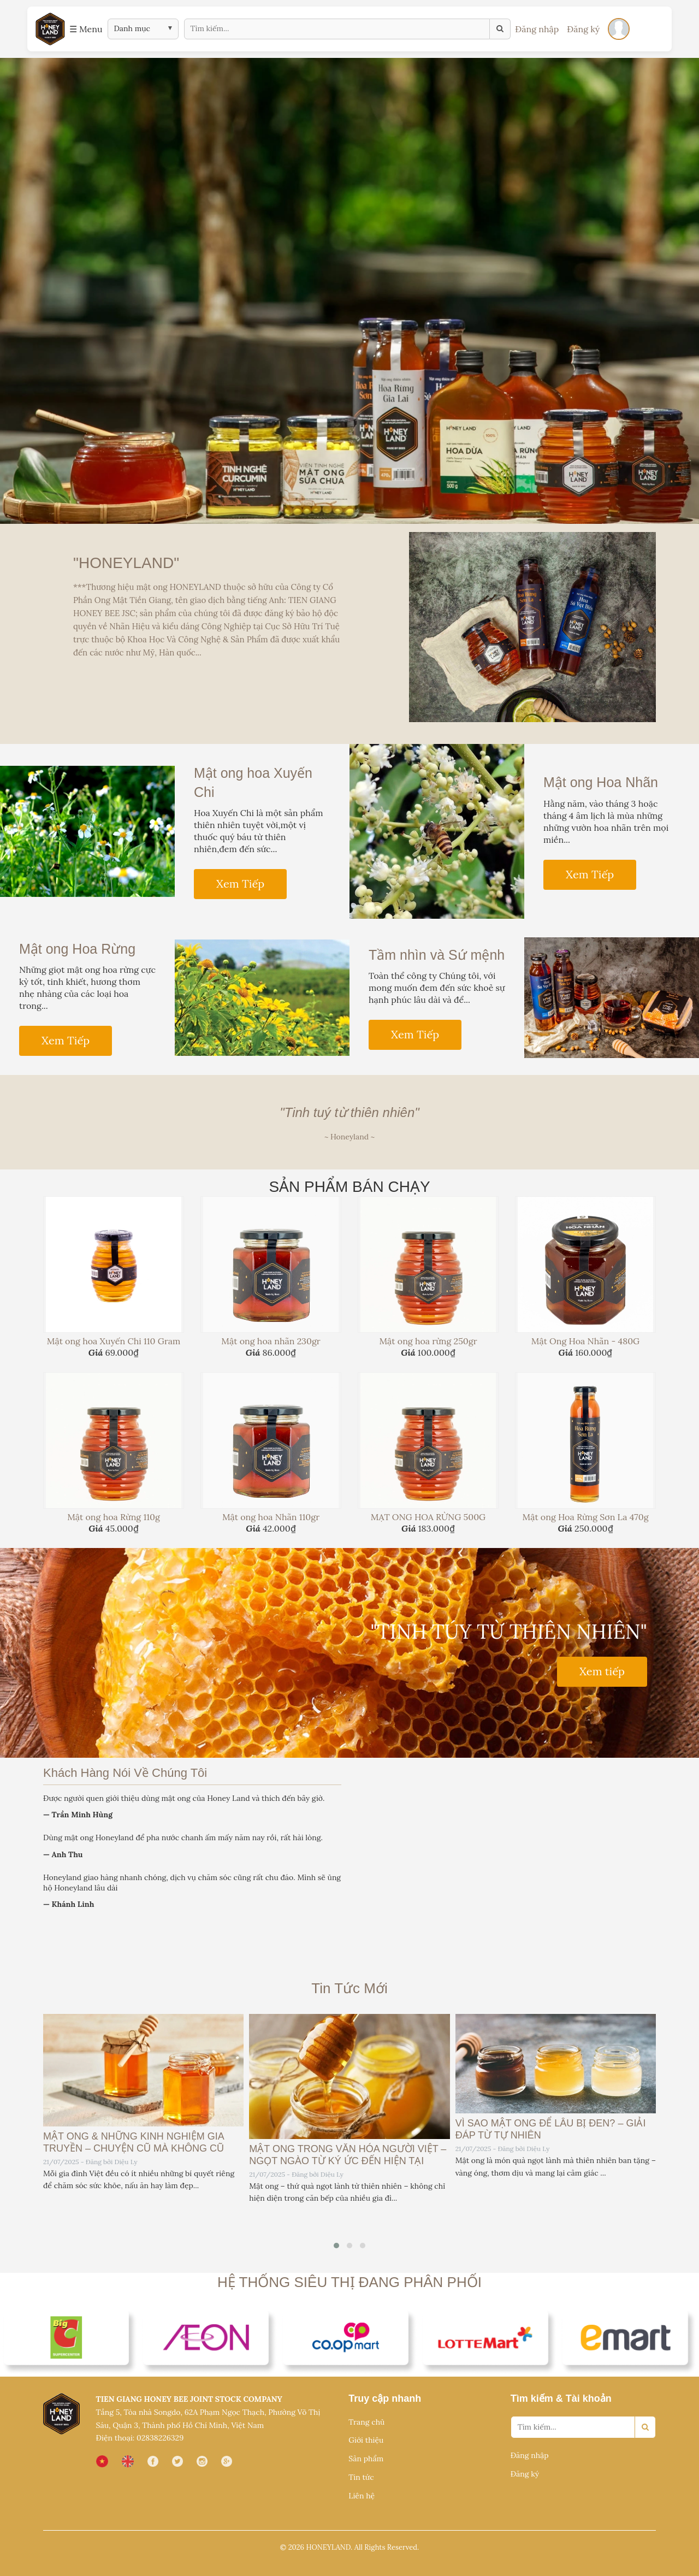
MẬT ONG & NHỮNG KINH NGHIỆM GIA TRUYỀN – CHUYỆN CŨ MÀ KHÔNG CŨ (133, 2142)
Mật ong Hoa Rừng (77, 948)
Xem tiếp (602, 1671)
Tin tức (361, 2477)
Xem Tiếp (240, 883)
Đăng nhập (537, 28)
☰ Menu (86, 28)
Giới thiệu (365, 2440)
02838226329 (160, 2438)
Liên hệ (361, 2496)
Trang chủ (366, 2422)
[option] (349, 291)
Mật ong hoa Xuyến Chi (253, 782)
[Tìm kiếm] (500, 29)
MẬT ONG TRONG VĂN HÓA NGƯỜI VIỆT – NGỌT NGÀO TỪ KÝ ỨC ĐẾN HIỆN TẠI (347, 2154)
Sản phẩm (365, 2458)
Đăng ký (583, 28)
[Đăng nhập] (619, 29)
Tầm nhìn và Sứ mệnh (437, 954)
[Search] (645, 2427)
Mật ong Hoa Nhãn (600, 782)
